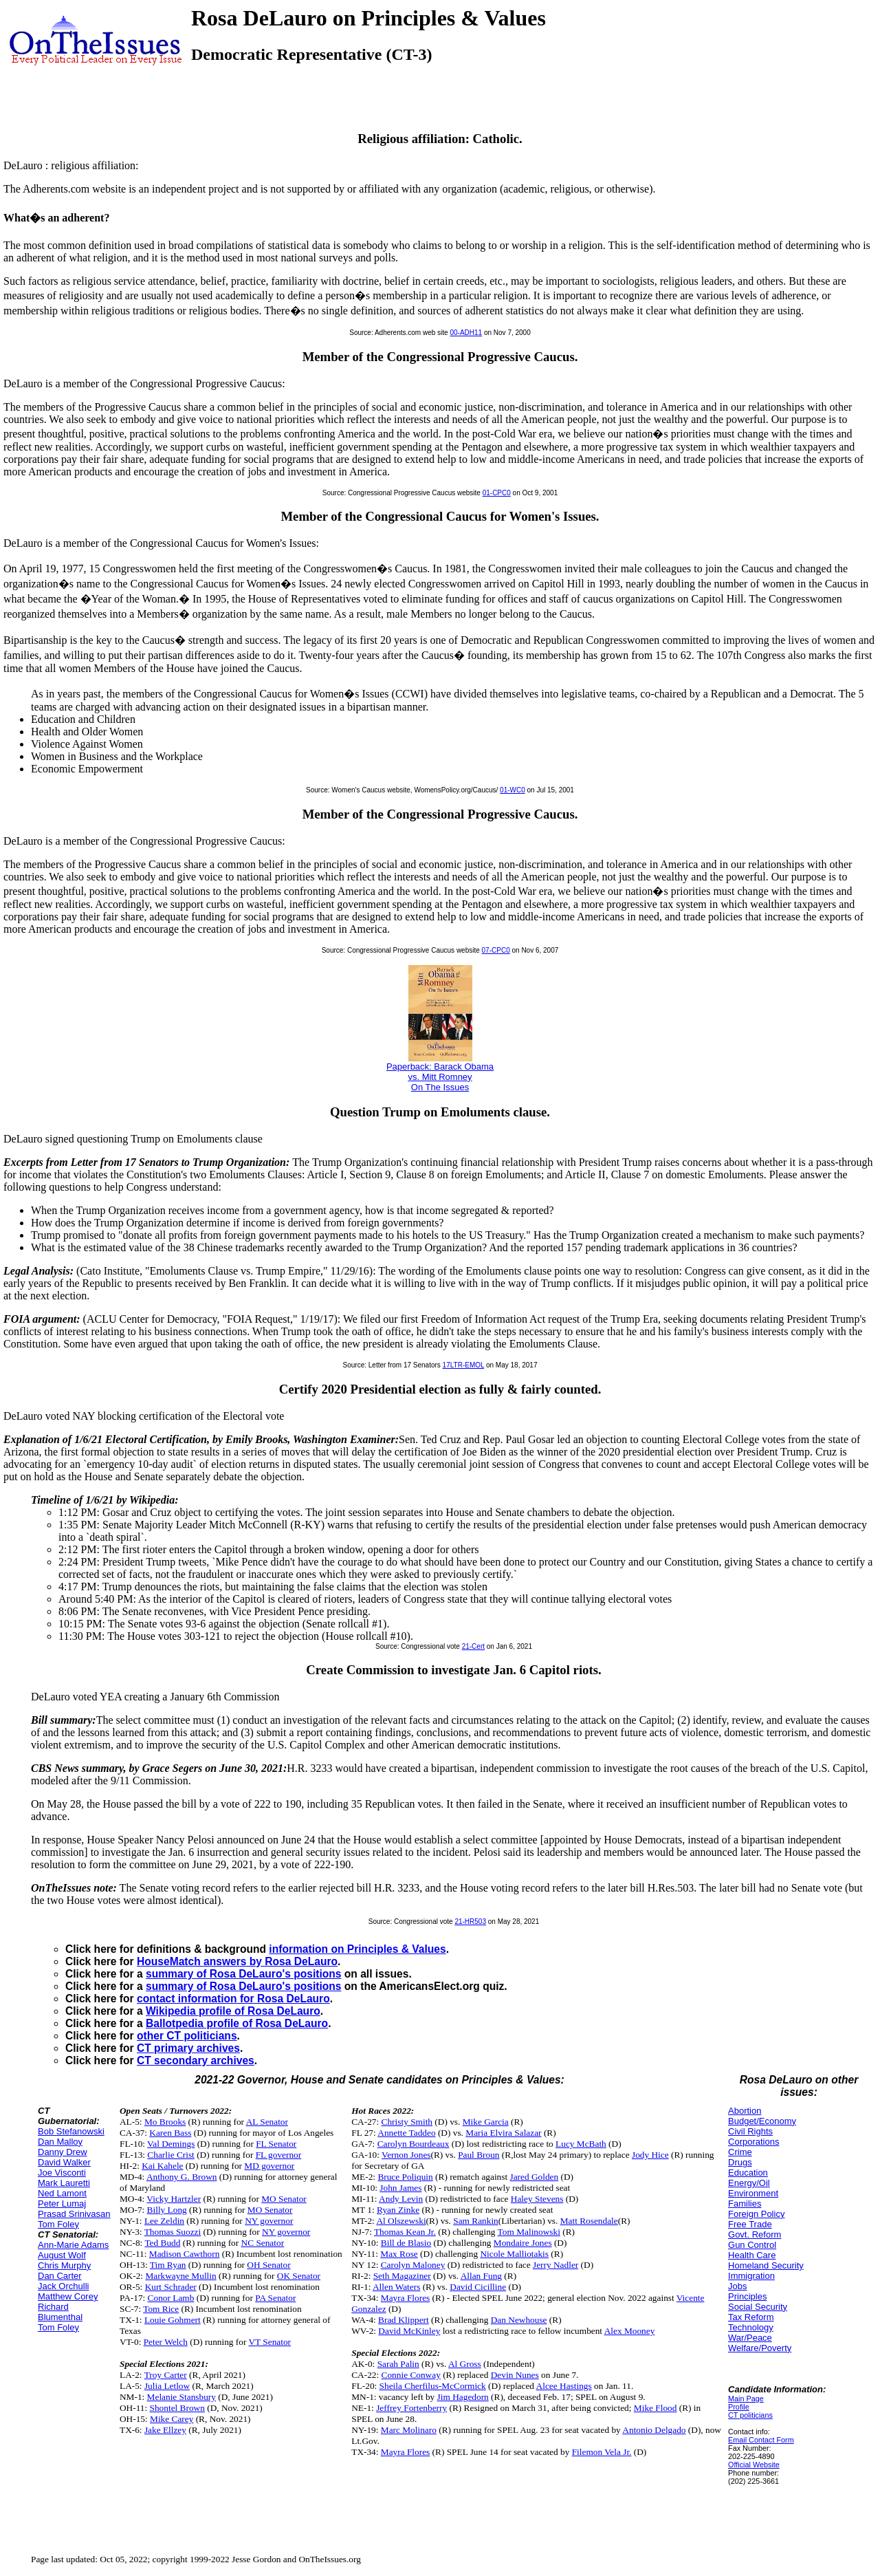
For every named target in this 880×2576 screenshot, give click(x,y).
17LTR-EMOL (464, 1365)
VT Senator (269, 2342)
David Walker (64, 2162)
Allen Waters (396, 2287)
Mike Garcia (486, 2122)
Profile (738, 2407)
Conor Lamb (171, 2298)
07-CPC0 (496, 950)
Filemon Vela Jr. (602, 2452)
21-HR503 (470, 1921)
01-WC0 (512, 790)
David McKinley (409, 2331)
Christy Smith (407, 2122)
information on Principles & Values (357, 1949)
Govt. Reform (754, 2234)
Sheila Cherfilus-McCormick (433, 2386)
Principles (747, 2296)
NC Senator (263, 2243)
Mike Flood (655, 2408)
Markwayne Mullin (180, 2276)
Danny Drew (62, 2152)
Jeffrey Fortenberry (411, 2408)
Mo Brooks (165, 2122)
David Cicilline (478, 2287)
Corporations (753, 2141)
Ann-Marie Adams (73, 2245)
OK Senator (298, 2276)
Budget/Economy (762, 2121)
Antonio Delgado (653, 2430)
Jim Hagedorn (463, 2397)
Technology (750, 2327)
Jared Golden (534, 2177)
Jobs (737, 2286)
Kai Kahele (162, 2166)
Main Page (746, 2398)
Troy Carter (165, 2375)
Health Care (752, 2255)
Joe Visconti (62, 2172)
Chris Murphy (64, 2265)
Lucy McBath (581, 2144)
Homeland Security (766, 2265)
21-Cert (473, 1646)
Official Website (754, 2464)
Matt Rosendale (589, 2221)
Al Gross (464, 2364)
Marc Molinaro (409, 2430)
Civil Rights (750, 2131)
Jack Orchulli (63, 2286)
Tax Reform (750, 2317)
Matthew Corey (68, 2296)
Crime (740, 2152)
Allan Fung (481, 2276)
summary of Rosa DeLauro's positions (243, 1974)
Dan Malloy (60, 2141)
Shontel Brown (177, 2408)
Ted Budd (162, 2243)
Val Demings (171, 2144)
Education (748, 2172)
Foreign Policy (756, 2214)
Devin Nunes (515, 2375)
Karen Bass (170, 2133)
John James (400, 2188)
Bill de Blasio (406, 2243)
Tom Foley (58, 2224)
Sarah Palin (398, 2364)
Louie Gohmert (172, 2320)
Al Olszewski (401, 2221)
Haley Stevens (537, 2199)
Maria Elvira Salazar (503, 2133)
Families (744, 2203)
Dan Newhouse (519, 2320)
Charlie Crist (170, 2155)
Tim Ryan (168, 2265)
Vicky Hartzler (173, 2199)
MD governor (269, 2166)
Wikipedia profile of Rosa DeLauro (233, 2011)
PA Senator (275, 2298)
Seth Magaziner (402, 2276)
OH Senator (268, 2265)
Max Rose (398, 2254)
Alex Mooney (629, 2331)
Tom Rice (161, 2309)
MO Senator (284, 2199)
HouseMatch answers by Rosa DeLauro (237, 1961)
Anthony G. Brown (181, 2177)
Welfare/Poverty (759, 2348)
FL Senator (276, 2144)
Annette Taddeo (406, 2133)
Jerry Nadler (555, 2265)
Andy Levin (401, 2199)
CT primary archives (188, 2048)
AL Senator (267, 2122)
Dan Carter (60, 2276)
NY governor (269, 2221)
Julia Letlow (167, 2386)
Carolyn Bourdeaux (413, 2144)
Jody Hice (650, 2155)
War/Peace (750, 2338)
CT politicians (750, 2415)
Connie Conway (411, 2375)
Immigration (751, 2276)
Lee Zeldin (164, 2221)
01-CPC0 (497, 493)
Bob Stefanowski (71, 2131)
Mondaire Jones (523, 2243)
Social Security (757, 2307)
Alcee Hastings (564, 2386)
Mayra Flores (405, 2298)
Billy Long (167, 2210)
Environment (753, 2193)
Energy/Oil (749, 2183)
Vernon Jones (406, 2155)
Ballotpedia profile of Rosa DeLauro (237, 2023)
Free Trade (750, 2224)
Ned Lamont (62, 2193)
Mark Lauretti (64, 2183)
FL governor (279, 2155)
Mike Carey (171, 2419)
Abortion (744, 2111)
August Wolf (62, 2255)
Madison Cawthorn (184, 2254)
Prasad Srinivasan (74, 2214)
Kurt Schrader (171, 2287)
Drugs (740, 2162)
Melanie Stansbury (181, 2397)
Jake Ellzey (165, 2430)
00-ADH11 (466, 332)
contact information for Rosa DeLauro (233, 1998)
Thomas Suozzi (172, 2232)
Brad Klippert (403, 2320)
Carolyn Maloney (413, 2265)
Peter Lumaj (62, 2203)
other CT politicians (187, 2036)
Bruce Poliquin (404, 2177)
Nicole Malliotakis (514, 2254)
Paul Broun (478, 2155)
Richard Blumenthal (60, 2312)
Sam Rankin (475, 2221)
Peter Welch (166, 2342)
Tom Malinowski (529, 2232)
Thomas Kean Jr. (405, 2232)
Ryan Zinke (398, 2210)
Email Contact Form (761, 2440)
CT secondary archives (195, 2060)
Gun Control (752, 2245)
